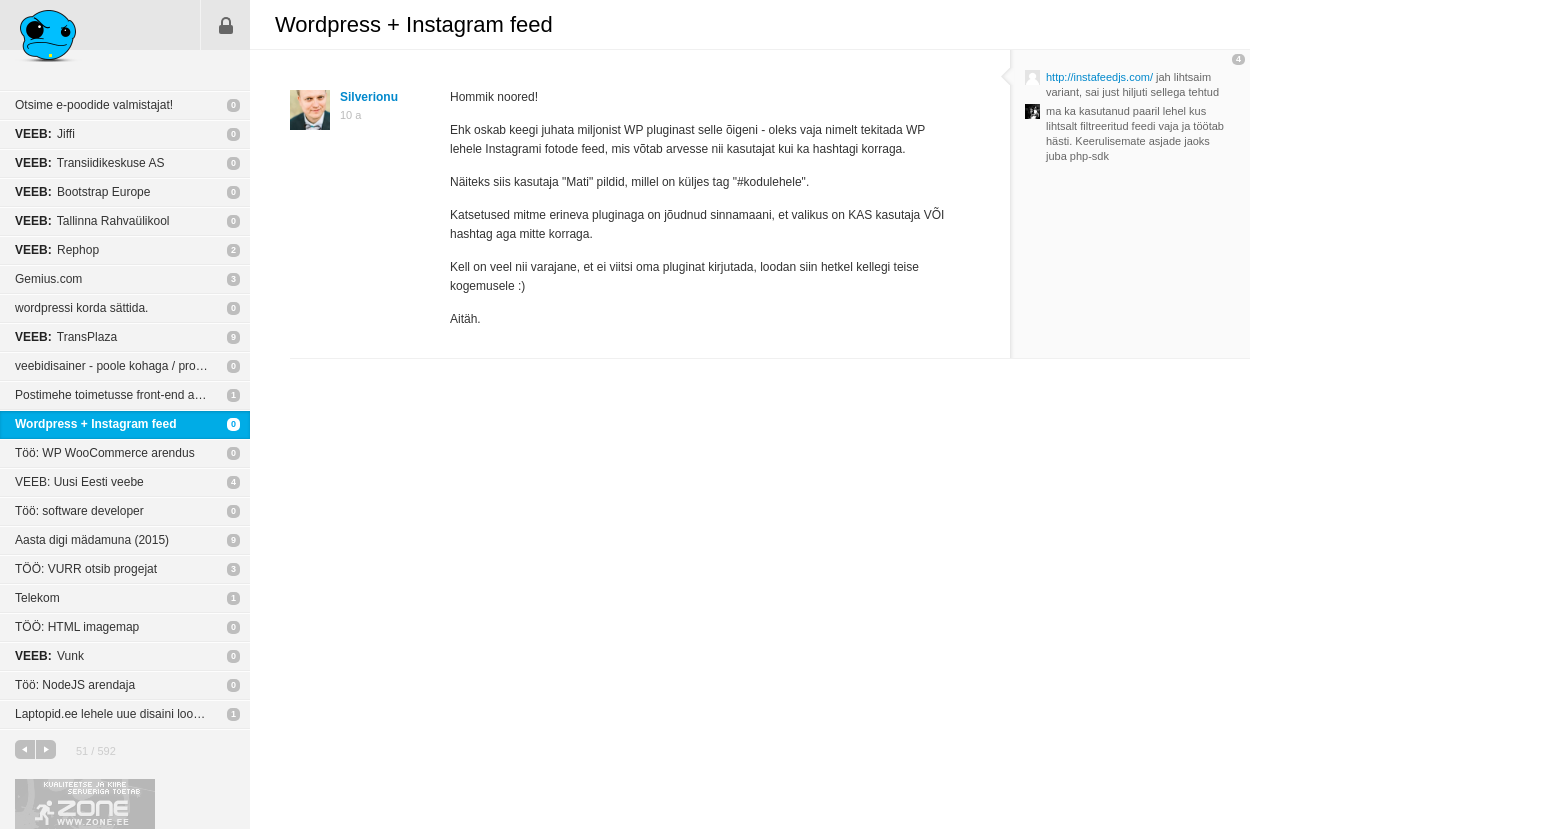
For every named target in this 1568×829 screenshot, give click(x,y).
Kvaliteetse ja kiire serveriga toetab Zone (85, 804)
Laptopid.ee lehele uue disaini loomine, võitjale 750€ (132, 714)
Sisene (226, 25)
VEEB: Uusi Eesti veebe (79, 482)
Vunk (49, 656)
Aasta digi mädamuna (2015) (92, 540)
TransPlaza (66, 337)
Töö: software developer (79, 511)
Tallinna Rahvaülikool (92, 221)
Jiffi (45, 134)
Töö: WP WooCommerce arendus (105, 453)
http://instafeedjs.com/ (1099, 77)
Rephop (57, 250)
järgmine (46, 749)
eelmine (25, 749)
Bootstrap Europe (82, 192)
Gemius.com (48, 279)
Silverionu (369, 97)
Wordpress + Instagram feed (96, 424)
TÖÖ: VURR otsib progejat (86, 569)
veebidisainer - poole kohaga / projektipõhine (132, 366)
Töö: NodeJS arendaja (75, 685)
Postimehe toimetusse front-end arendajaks (130, 395)
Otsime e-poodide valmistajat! (94, 105)
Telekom (37, 598)
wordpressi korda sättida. (81, 308)
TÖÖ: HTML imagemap (77, 627)
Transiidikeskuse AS (89, 163)
